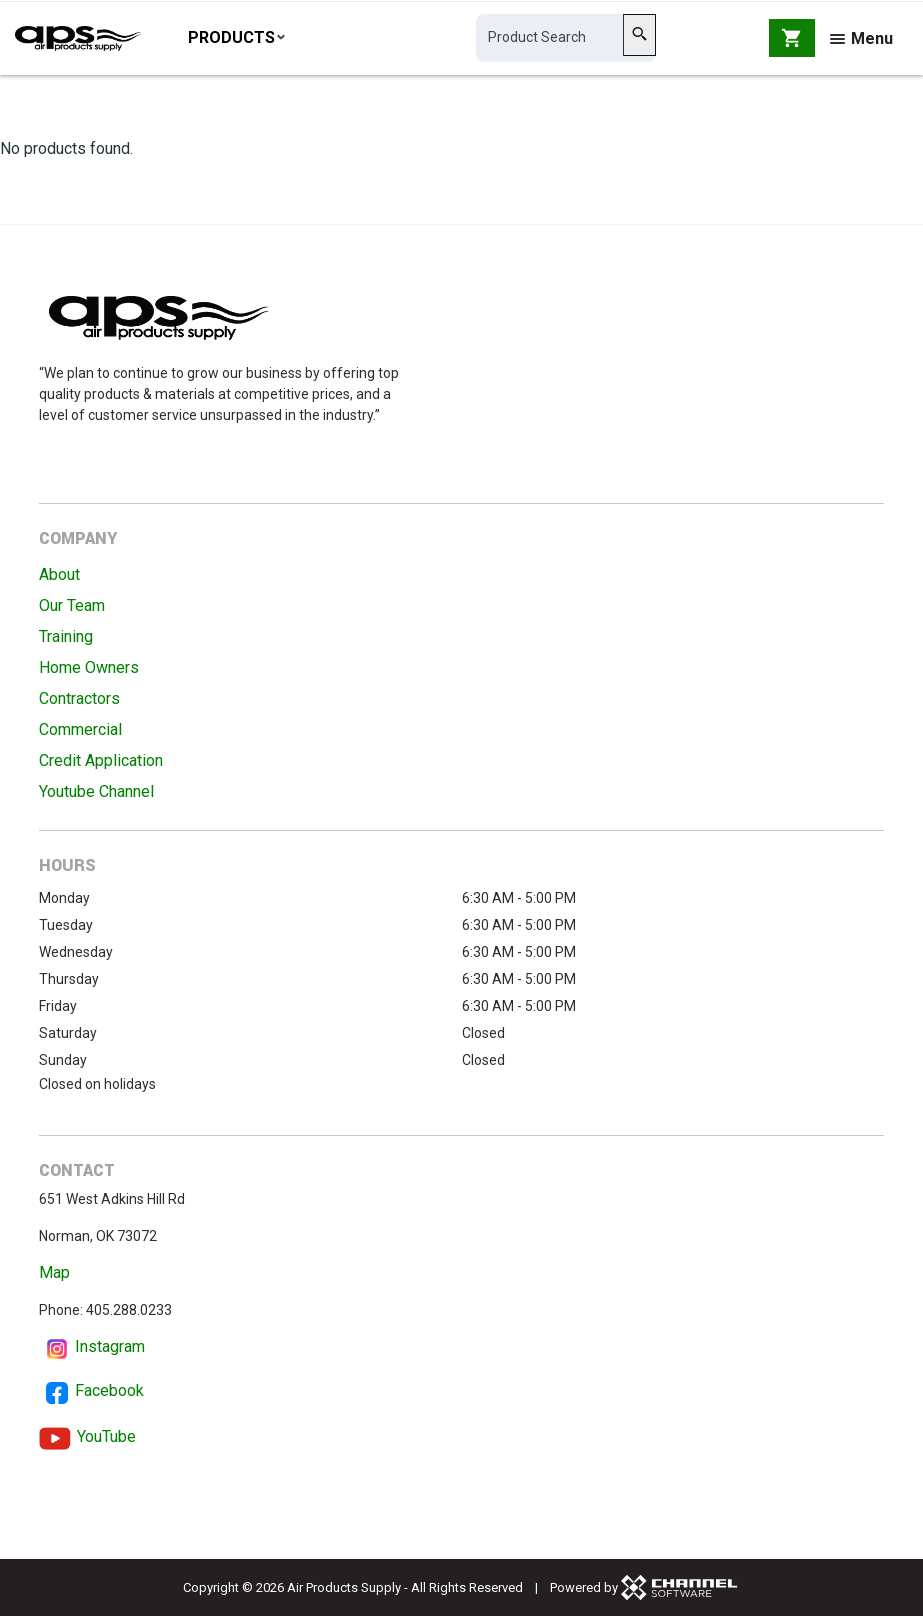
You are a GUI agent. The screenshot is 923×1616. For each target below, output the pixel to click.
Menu (861, 42)
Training (66, 636)
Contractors (79, 698)
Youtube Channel (96, 791)
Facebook (109, 1390)
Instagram (110, 1346)
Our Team (72, 605)
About (59, 574)
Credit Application (101, 760)
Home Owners (89, 667)
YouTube (106, 1436)
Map (54, 1272)
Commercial (80, 729)
